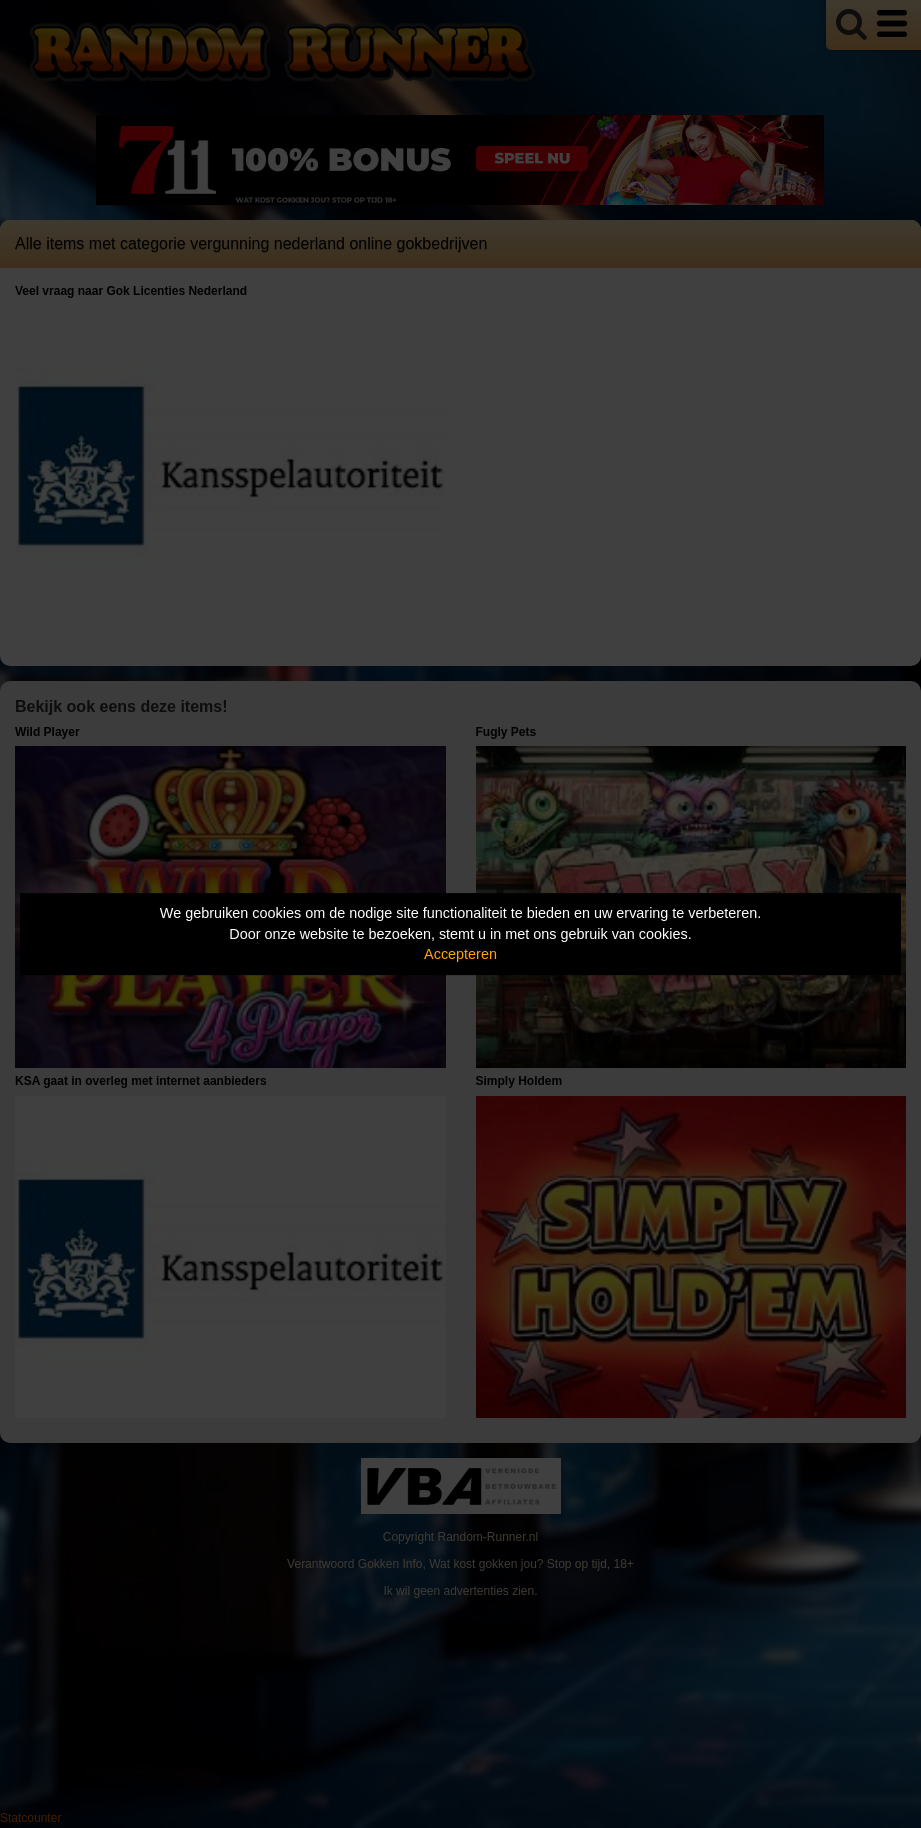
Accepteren (460, 954)
